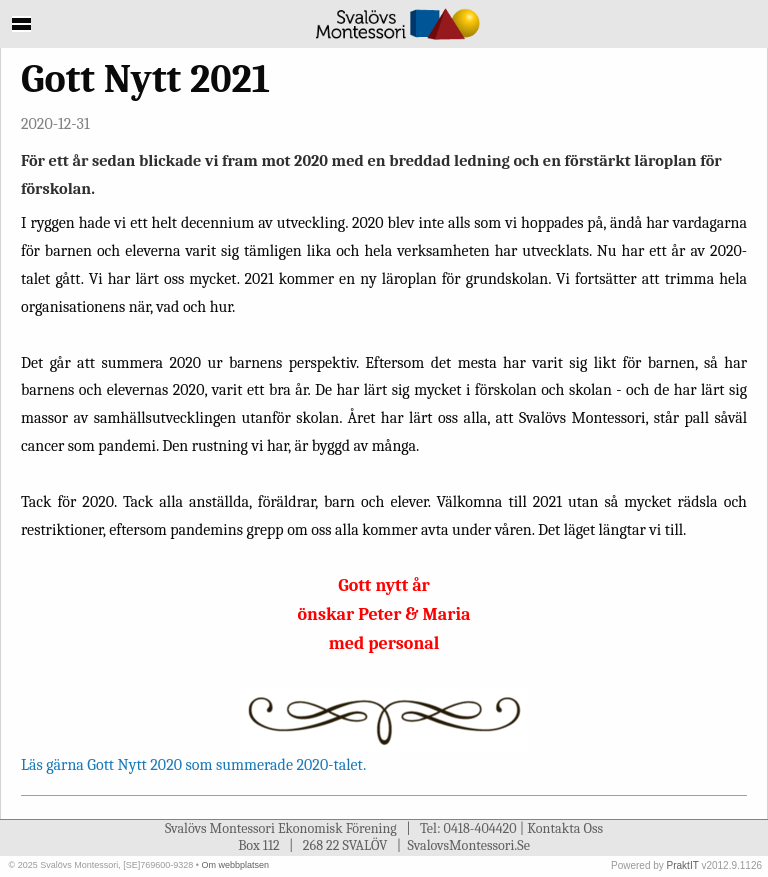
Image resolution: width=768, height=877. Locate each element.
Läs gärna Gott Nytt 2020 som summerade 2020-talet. (193, 765)
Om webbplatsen (235, 865)
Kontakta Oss (565, 828)
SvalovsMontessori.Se (469, 845)
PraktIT (683, 865)
